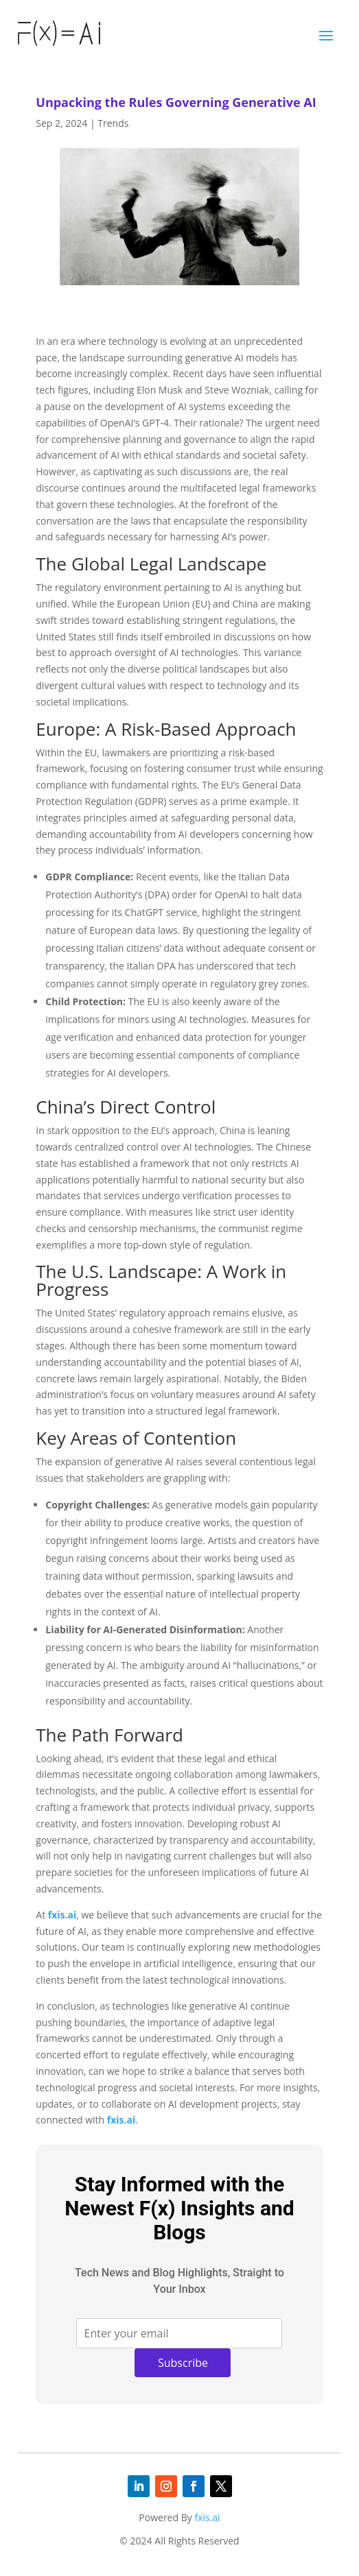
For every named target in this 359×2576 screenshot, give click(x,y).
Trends (112, 123)
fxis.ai (62, 1914)
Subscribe (183, 2362)
